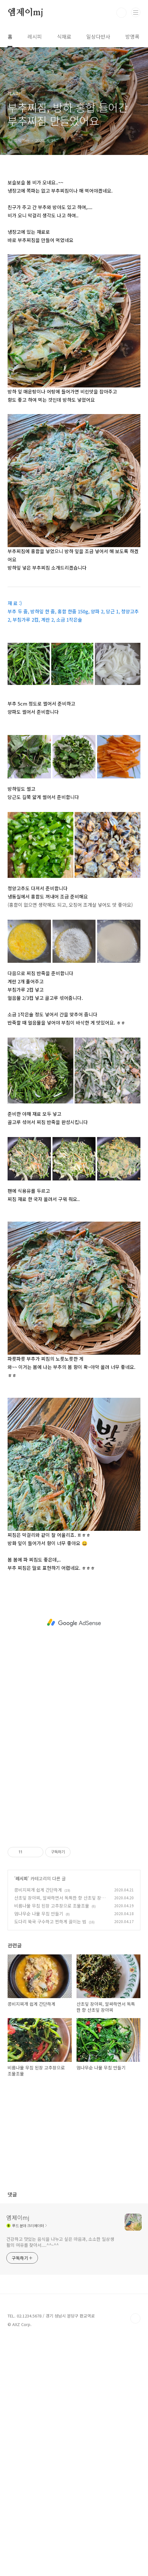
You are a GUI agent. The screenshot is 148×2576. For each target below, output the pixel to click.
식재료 (64, 36)
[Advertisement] (74, 1622)
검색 (121, 12)
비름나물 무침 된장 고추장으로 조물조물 (51, 1905)
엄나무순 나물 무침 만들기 (38, 1913)
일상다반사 (98, 36)
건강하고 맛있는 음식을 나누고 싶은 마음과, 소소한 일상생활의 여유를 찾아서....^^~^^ (60, 2242)
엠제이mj (25, 12)
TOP (135, 2318)
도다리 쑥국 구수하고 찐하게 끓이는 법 (50, 1921)
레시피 (35, 36)
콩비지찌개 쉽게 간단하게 (38, 1890)
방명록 (132, 36)
